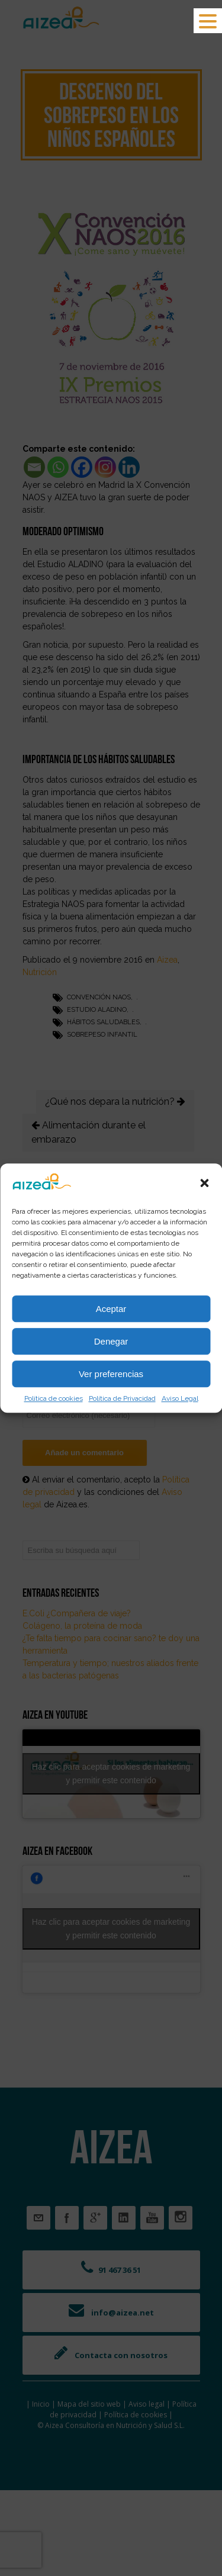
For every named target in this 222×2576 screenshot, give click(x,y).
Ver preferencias (111, 1374)
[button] (204, 1183)
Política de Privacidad (122, 1398)
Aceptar (111, 1309)
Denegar (111, 1341)
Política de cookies (53, 1398)
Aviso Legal (180, 1398)
